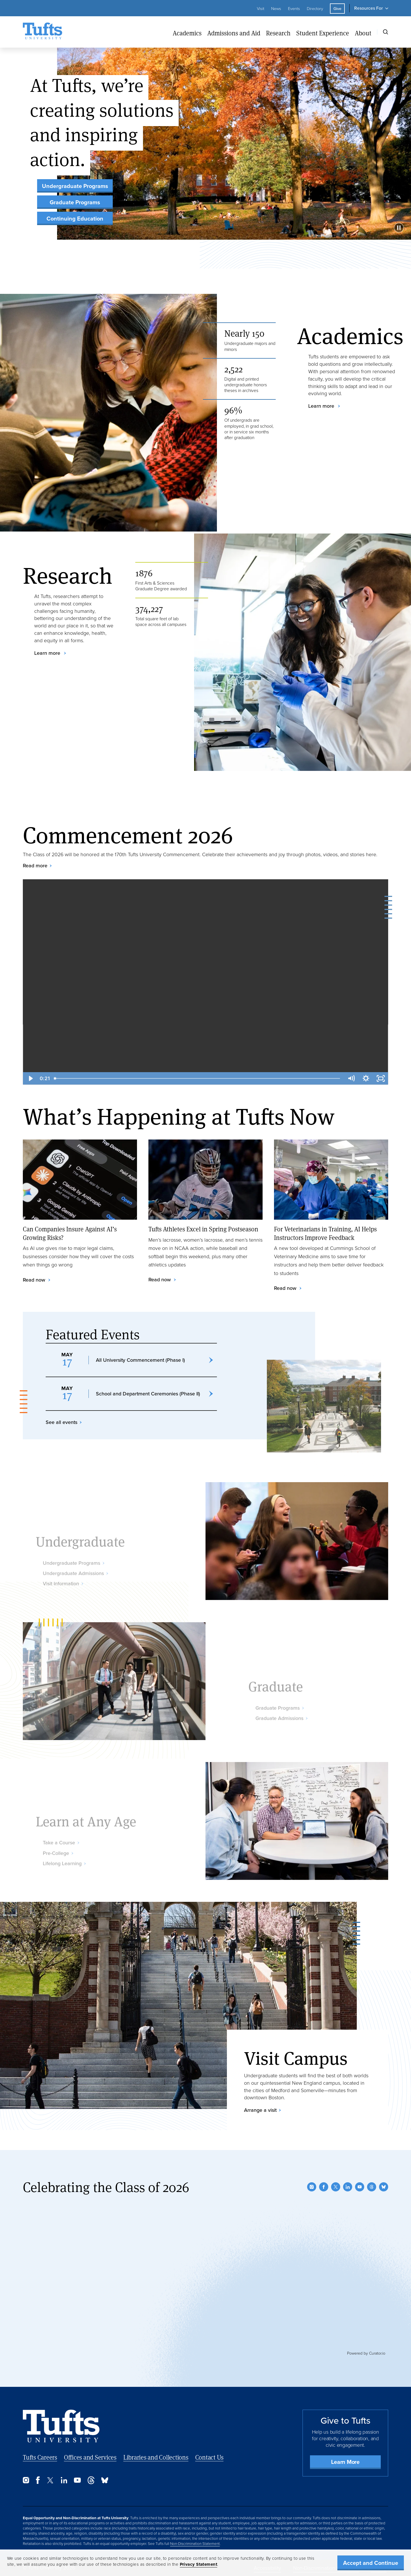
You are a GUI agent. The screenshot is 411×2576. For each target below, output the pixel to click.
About (363, 33)
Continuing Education (75, 218)
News (276, 8)
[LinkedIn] (347, 2186)
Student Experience (322, 33)
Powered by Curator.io (366, 2353)
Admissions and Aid (233, 33)
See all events (62, 1450)
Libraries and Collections (155, 2457)
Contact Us (209, 2457)
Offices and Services (90, 2457)
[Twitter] (335, 2186)
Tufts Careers (40, 2457)
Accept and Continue (370, 2563)
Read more (35, 865)
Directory (315, 8)
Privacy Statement (198, 2564)
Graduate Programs (75, 202)
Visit (260, 8)
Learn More (345, 2462)
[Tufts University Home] (42, 32)
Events (294, 8)
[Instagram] (311, 2186)
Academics (187, 33)
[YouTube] (359, 2186)
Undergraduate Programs (75, 186)
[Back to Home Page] (61, 2426)
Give (337, 8)
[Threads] (371, 2186)
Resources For (368, 8)
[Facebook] (323, 2186)
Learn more (322, 406)
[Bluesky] (383, 2186)
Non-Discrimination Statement (195, 2543)
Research (278, 33)
